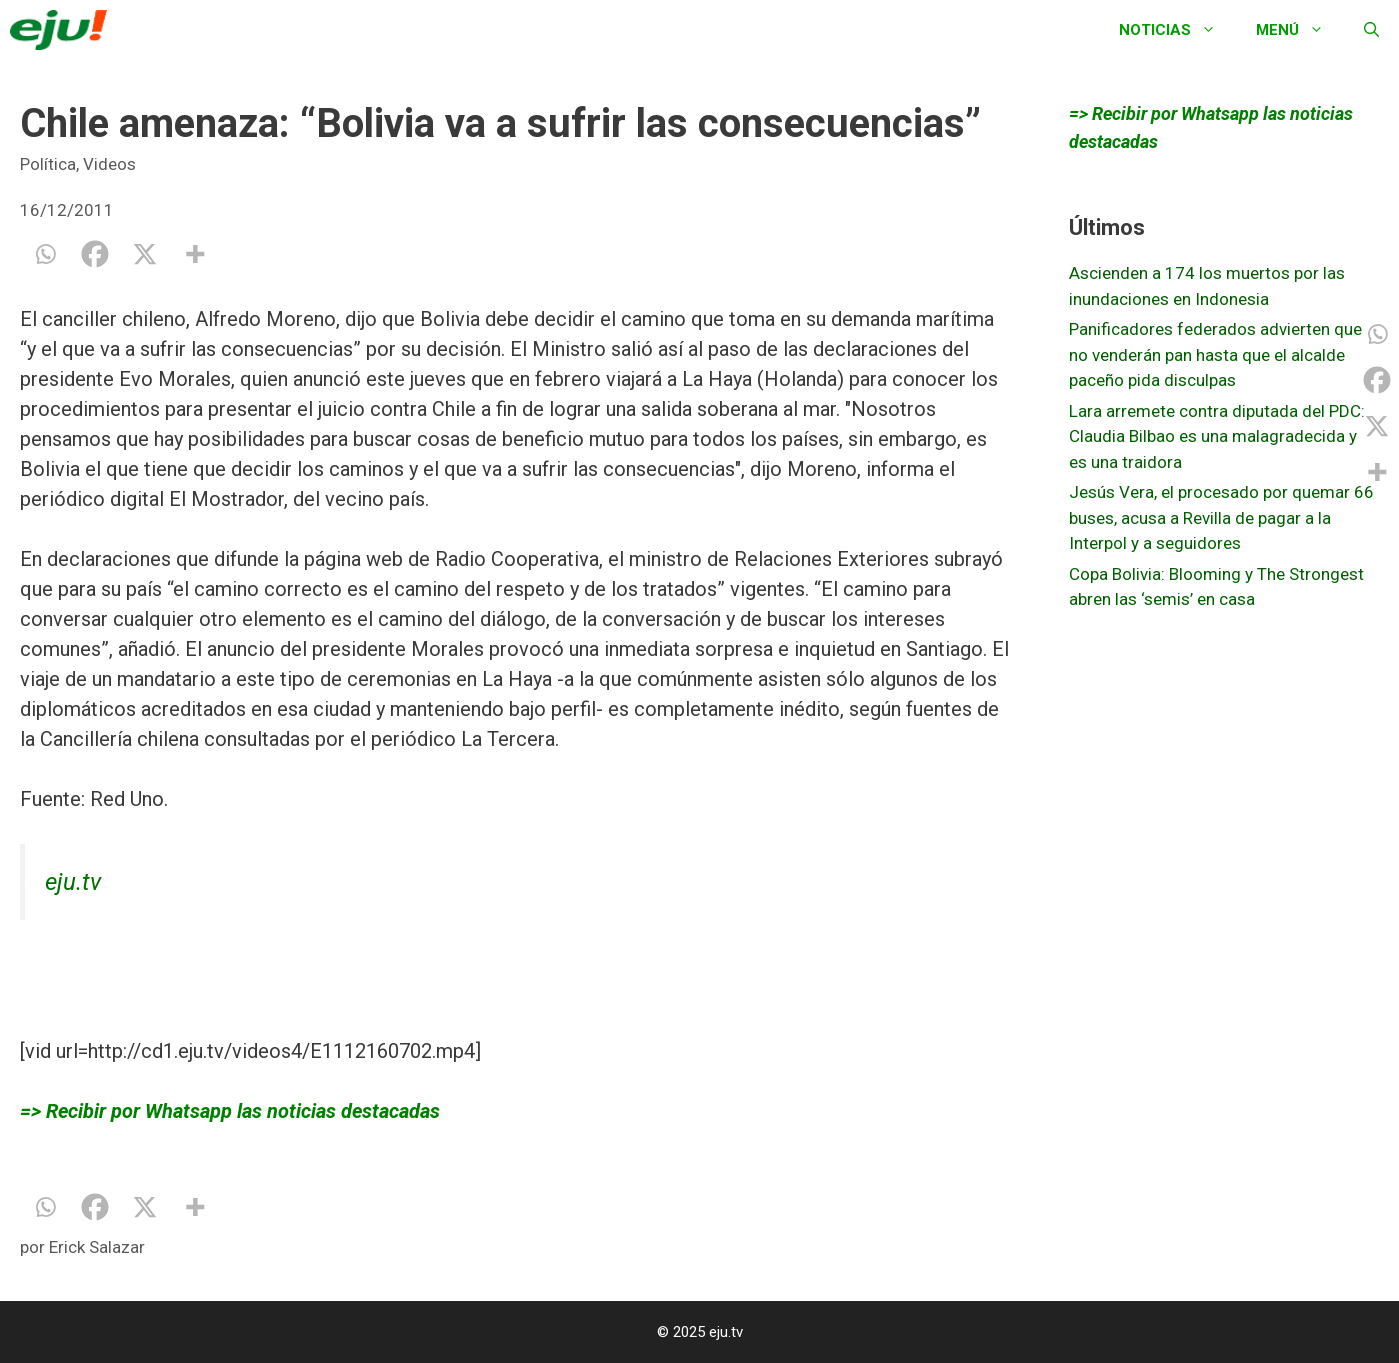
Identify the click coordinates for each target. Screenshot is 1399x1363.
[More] (195, 254)
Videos (109, 164)
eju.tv (73, 882)
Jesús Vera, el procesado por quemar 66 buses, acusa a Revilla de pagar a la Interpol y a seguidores (1221, 517)
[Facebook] (95, 254)
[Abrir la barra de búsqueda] (1371, 30)
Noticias (1177, 30)
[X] (145, 254)
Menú (1300, 30)
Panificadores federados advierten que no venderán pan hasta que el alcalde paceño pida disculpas (1215, 354)
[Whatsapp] (45, 254)
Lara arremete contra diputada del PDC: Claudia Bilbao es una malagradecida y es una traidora (1217, 436)
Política (48, 164)
